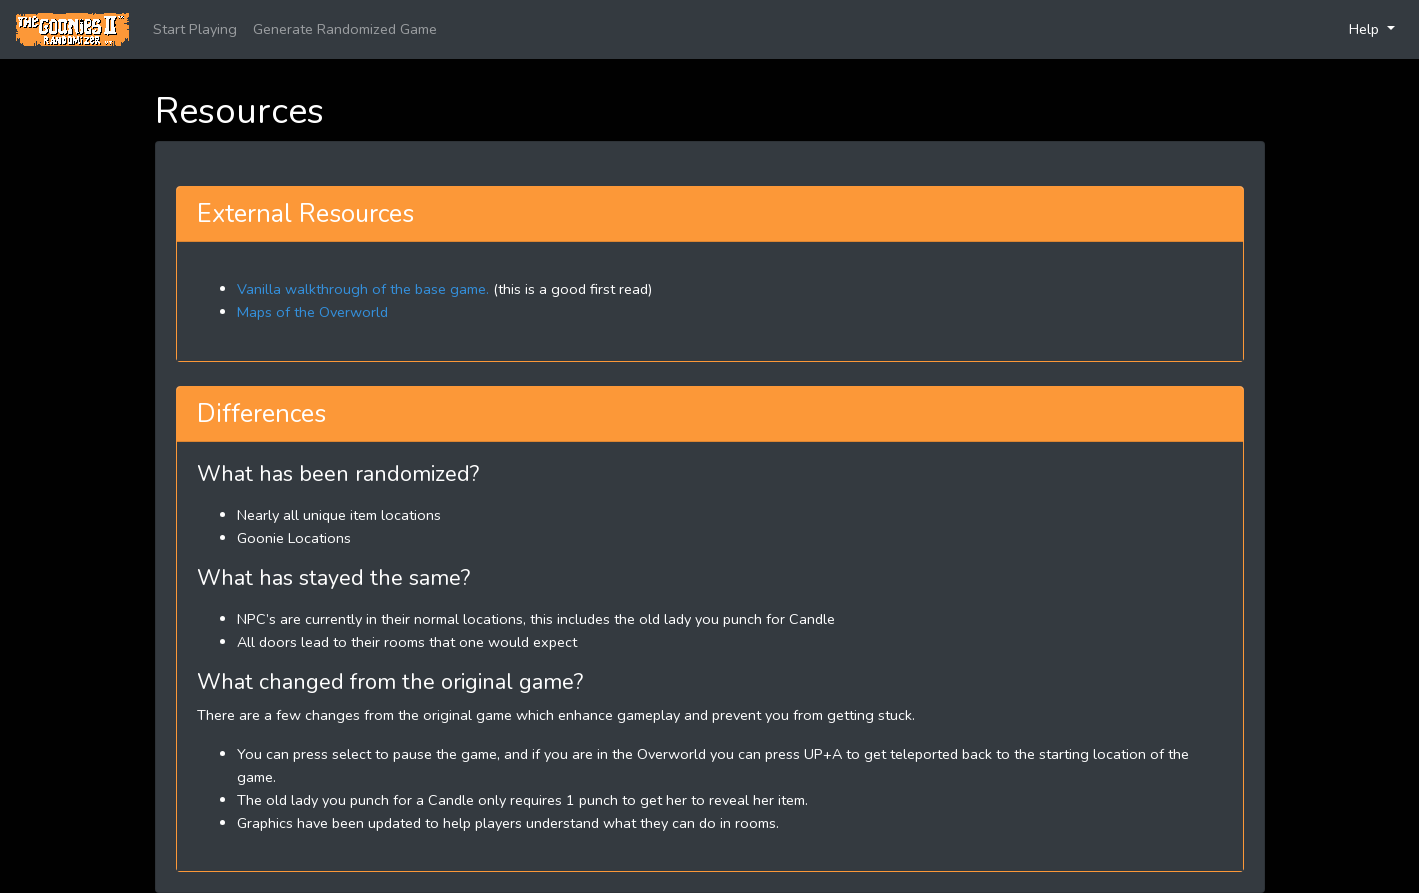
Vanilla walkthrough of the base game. (363, 289)
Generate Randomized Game (345, 29)
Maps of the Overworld (312, 312)
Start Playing (195, 29)
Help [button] (1366, 29)
